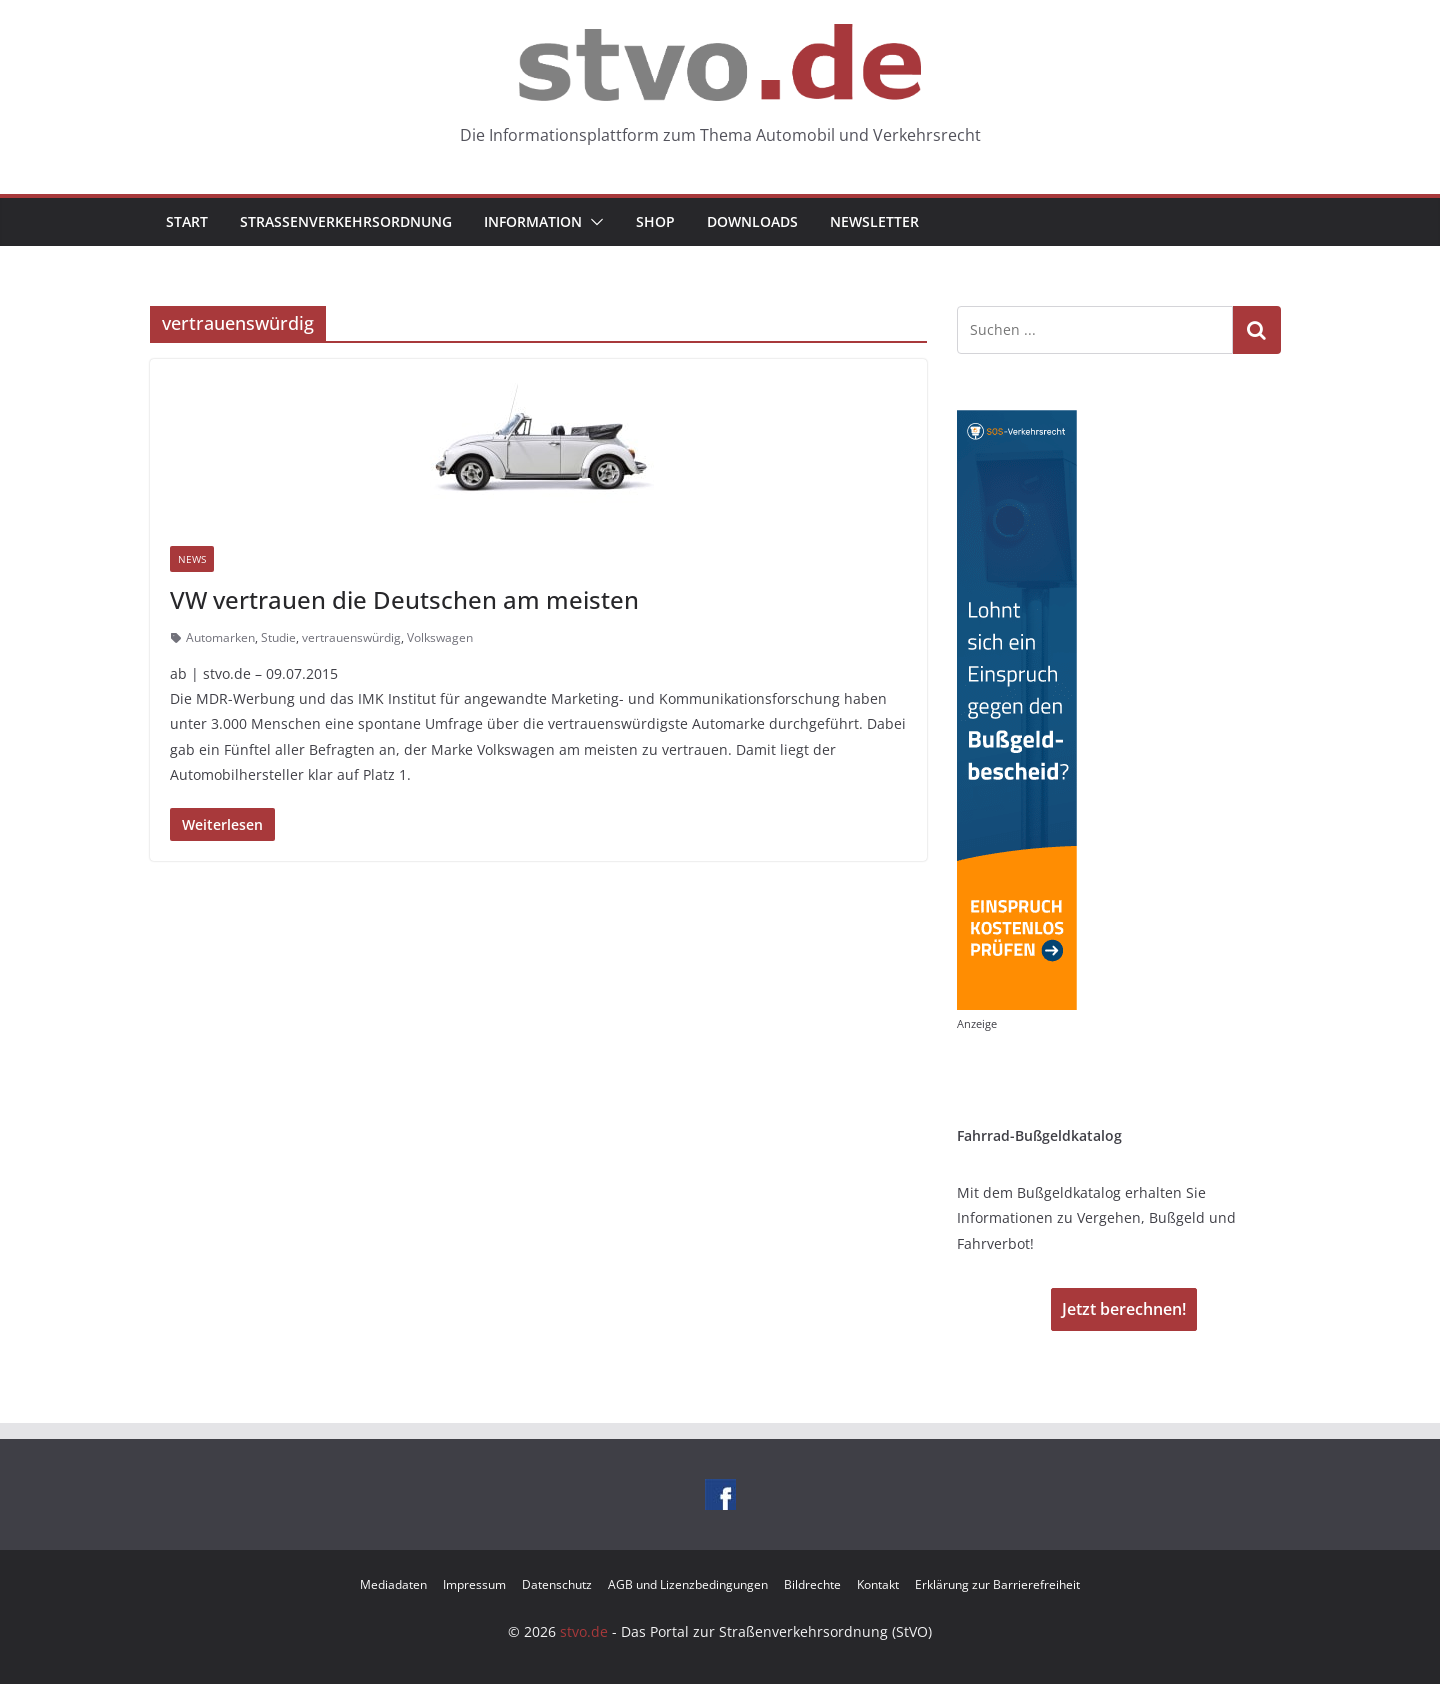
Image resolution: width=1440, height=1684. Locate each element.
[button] (593, 222)
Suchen (1257, 330)
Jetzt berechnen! (1124, 1309)
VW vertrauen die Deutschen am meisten (404, 599)
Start (187, 221)
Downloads (752, 221)
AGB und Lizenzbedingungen (688, 1584)
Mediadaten (393, 1584)
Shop (655, 221)
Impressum (474, 1584)
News (192, 559)
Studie (278, 637)
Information (533, 221)
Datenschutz (557, 1584)
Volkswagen (440, 637)
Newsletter (874, 221)
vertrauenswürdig (351, 637)
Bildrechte (812, 1584)
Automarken (220, 637)
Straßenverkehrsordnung (346, 221)
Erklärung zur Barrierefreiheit (997, 1584)
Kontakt (878, 1584)
